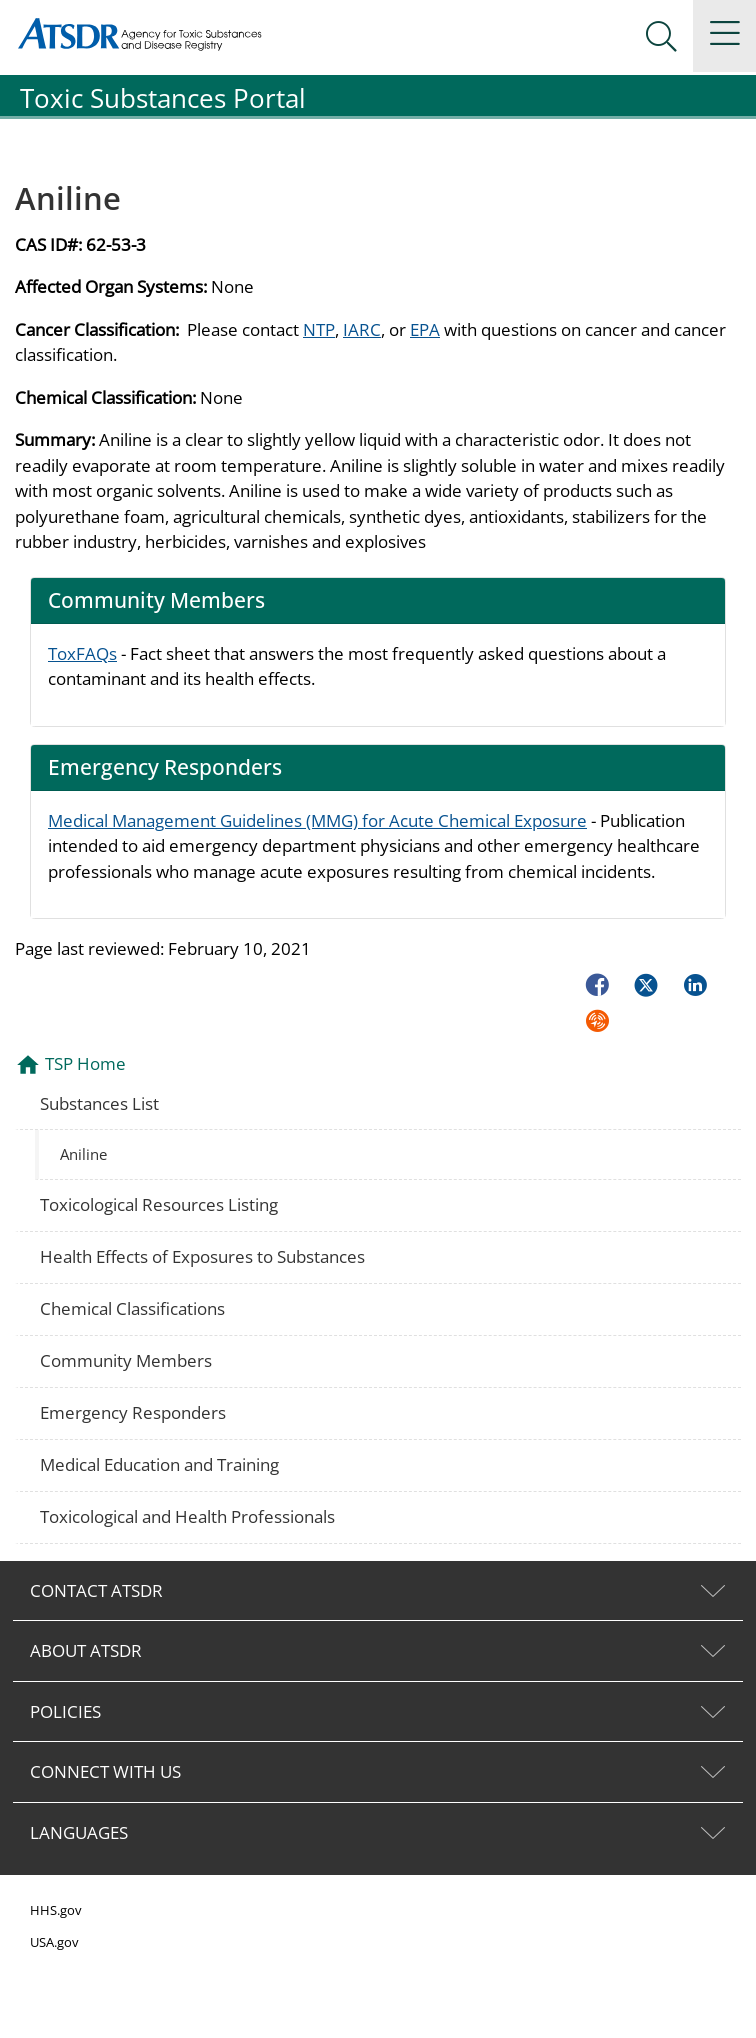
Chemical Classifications (132, 1308)
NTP (319, 329)
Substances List (99, 1103)
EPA (425, 329)
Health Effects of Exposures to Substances (202, 1256)
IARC (362, 329)
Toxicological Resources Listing (159, 1204)
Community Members (126, 1360)
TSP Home (85, 1063)
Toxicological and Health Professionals (187, 1516)
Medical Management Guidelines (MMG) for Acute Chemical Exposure (317, 820)
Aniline (83, 1154)
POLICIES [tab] (65, 1711)
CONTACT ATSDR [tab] (96, 1590)
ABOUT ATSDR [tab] (86, 1650)
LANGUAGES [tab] (79, 1832)
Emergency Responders (133, 1412)
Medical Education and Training (159, 1464)
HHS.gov (56, 1910)
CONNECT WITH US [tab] (105, 1771)
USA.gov (54, 1942)
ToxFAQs (82, 653)
